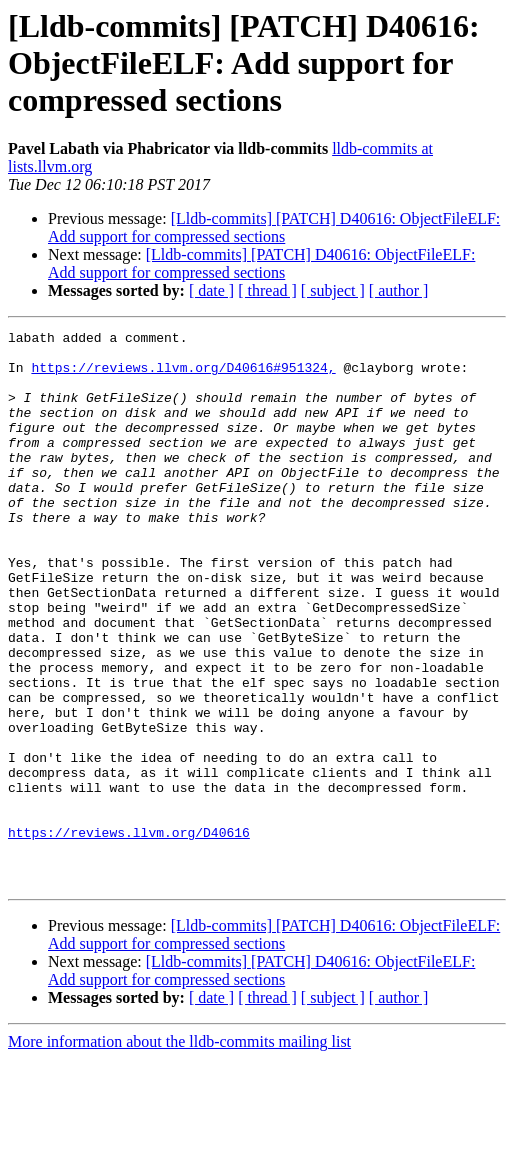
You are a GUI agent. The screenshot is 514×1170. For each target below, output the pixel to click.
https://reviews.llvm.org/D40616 (129, 934)
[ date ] (211, 290)
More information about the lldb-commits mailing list (179, 1152)
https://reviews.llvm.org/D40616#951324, (183, 376)
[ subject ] (333, 290)
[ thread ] (267, 290)
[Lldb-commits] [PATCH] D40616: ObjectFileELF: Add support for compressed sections (274, 227)
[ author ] (399, 290)
